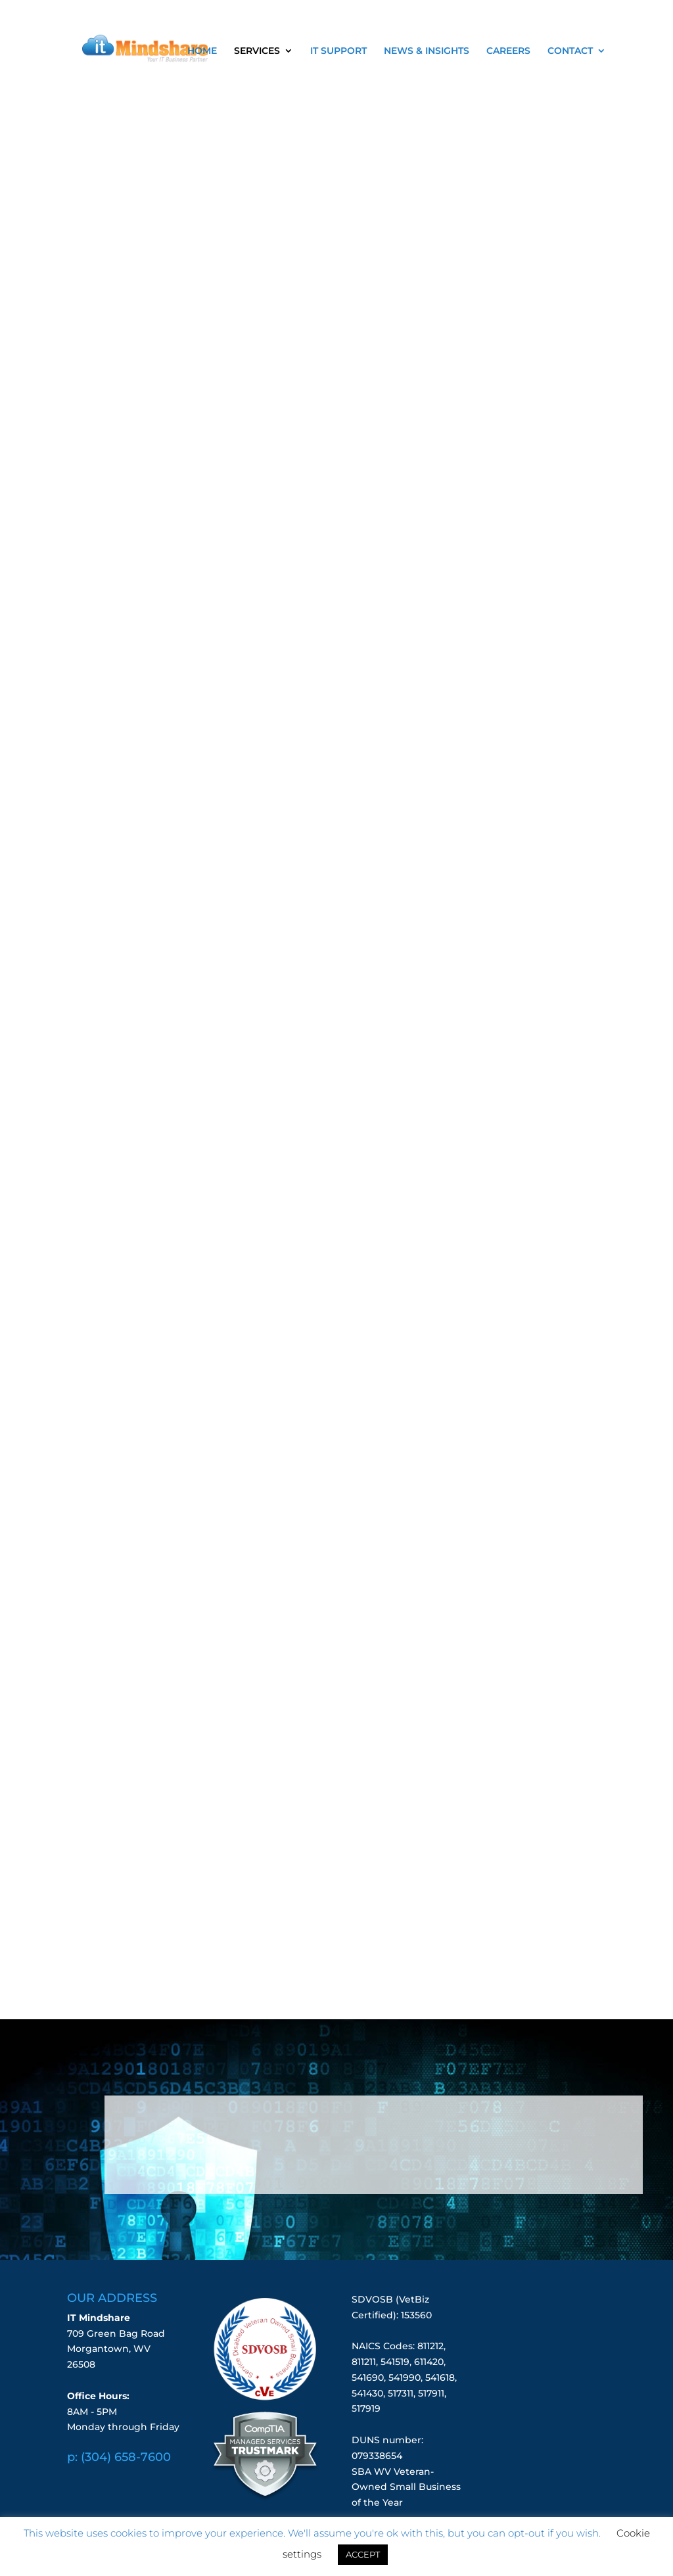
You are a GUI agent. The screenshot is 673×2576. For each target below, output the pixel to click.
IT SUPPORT (338, 51)
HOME (202, 51)
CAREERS (508, 51)
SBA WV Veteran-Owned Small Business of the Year (406, 2487)
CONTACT (570, 51)
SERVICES (257, 51)
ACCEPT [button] (363, 2554)
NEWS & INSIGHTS (426, 51)
